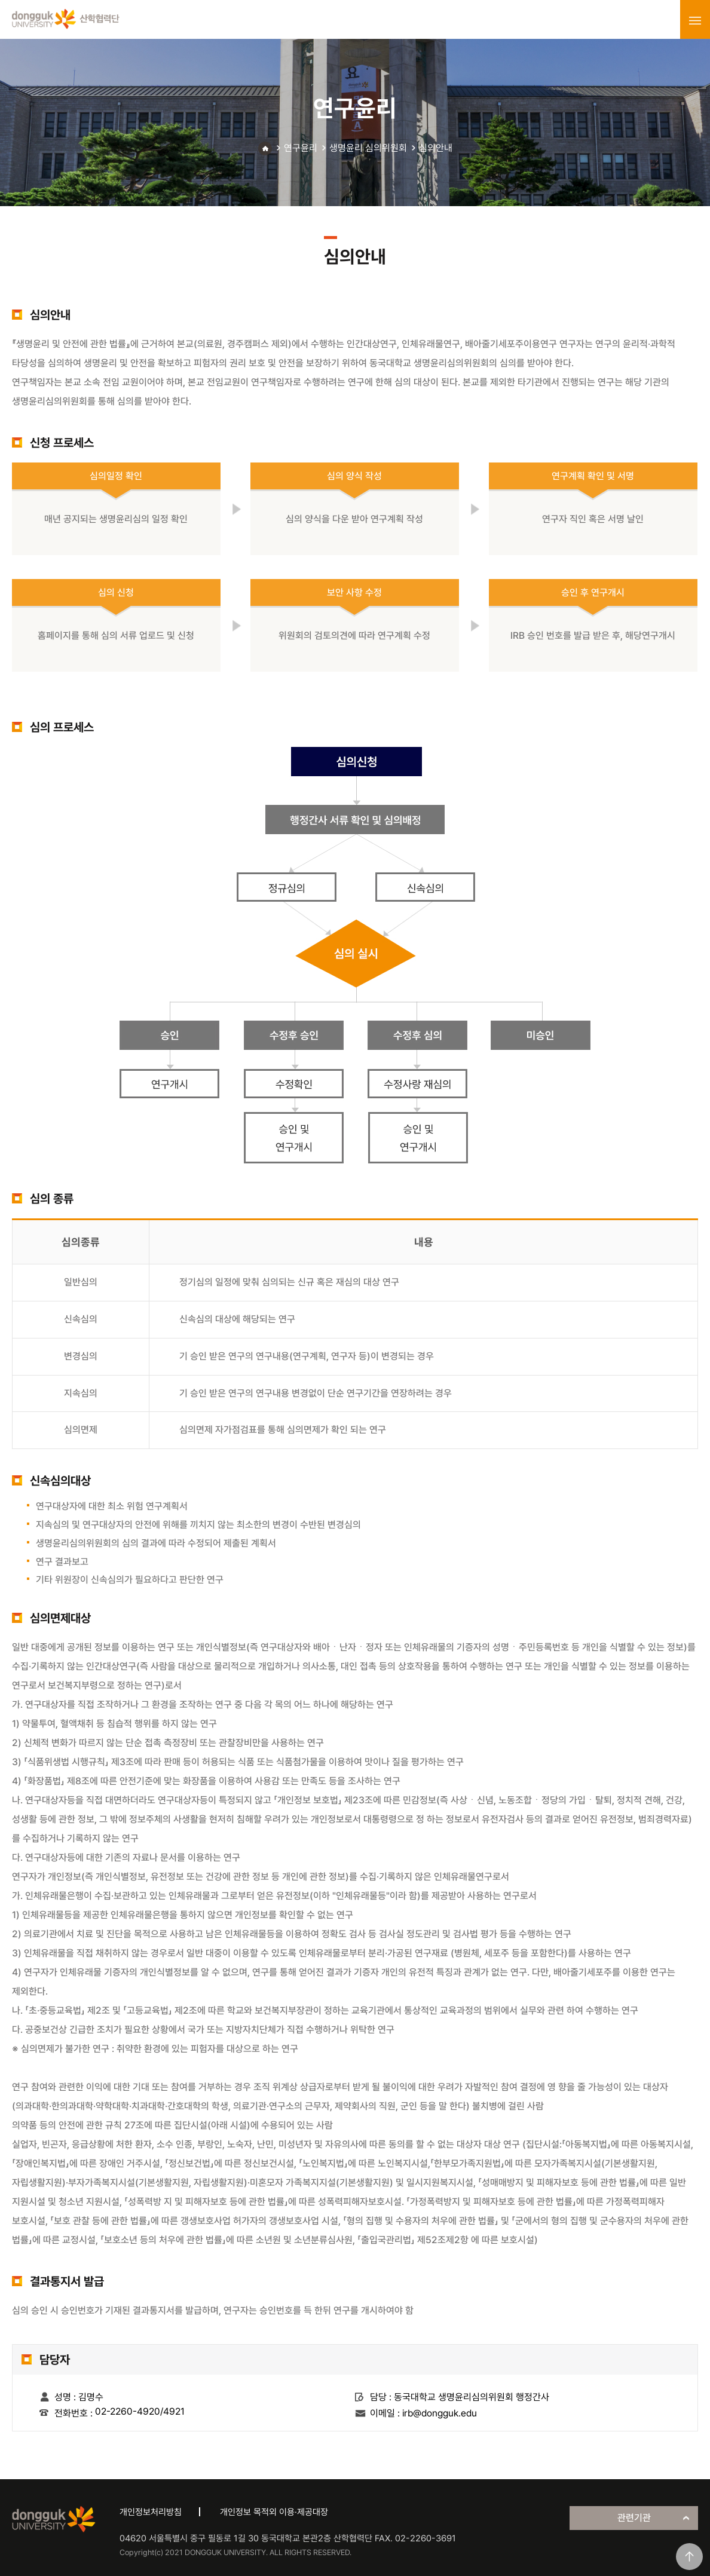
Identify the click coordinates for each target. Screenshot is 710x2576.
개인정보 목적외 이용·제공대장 (274, 2512)
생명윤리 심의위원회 (368, 148)
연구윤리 (300, 148)
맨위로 (689, 2556)
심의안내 (435, 148)
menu (695, 20)
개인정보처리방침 (151, 2512)
